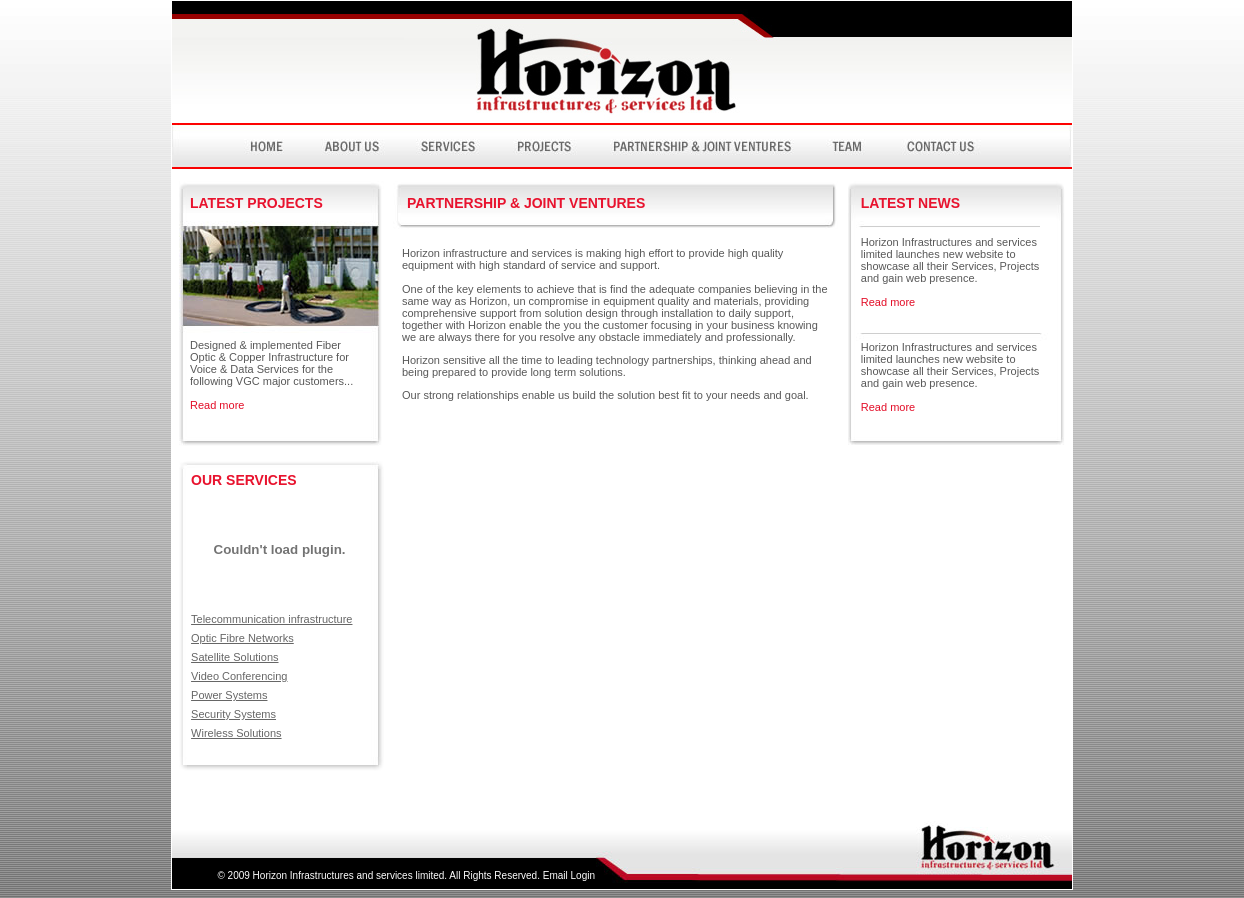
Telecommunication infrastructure (271, 619)
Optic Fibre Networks (242, 638)
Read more (217, 405)
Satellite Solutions (234, 657)
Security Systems (233, 714)
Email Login (569, 875)
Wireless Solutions (236, 733)
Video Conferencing (239, 676)
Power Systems (229, 695)
